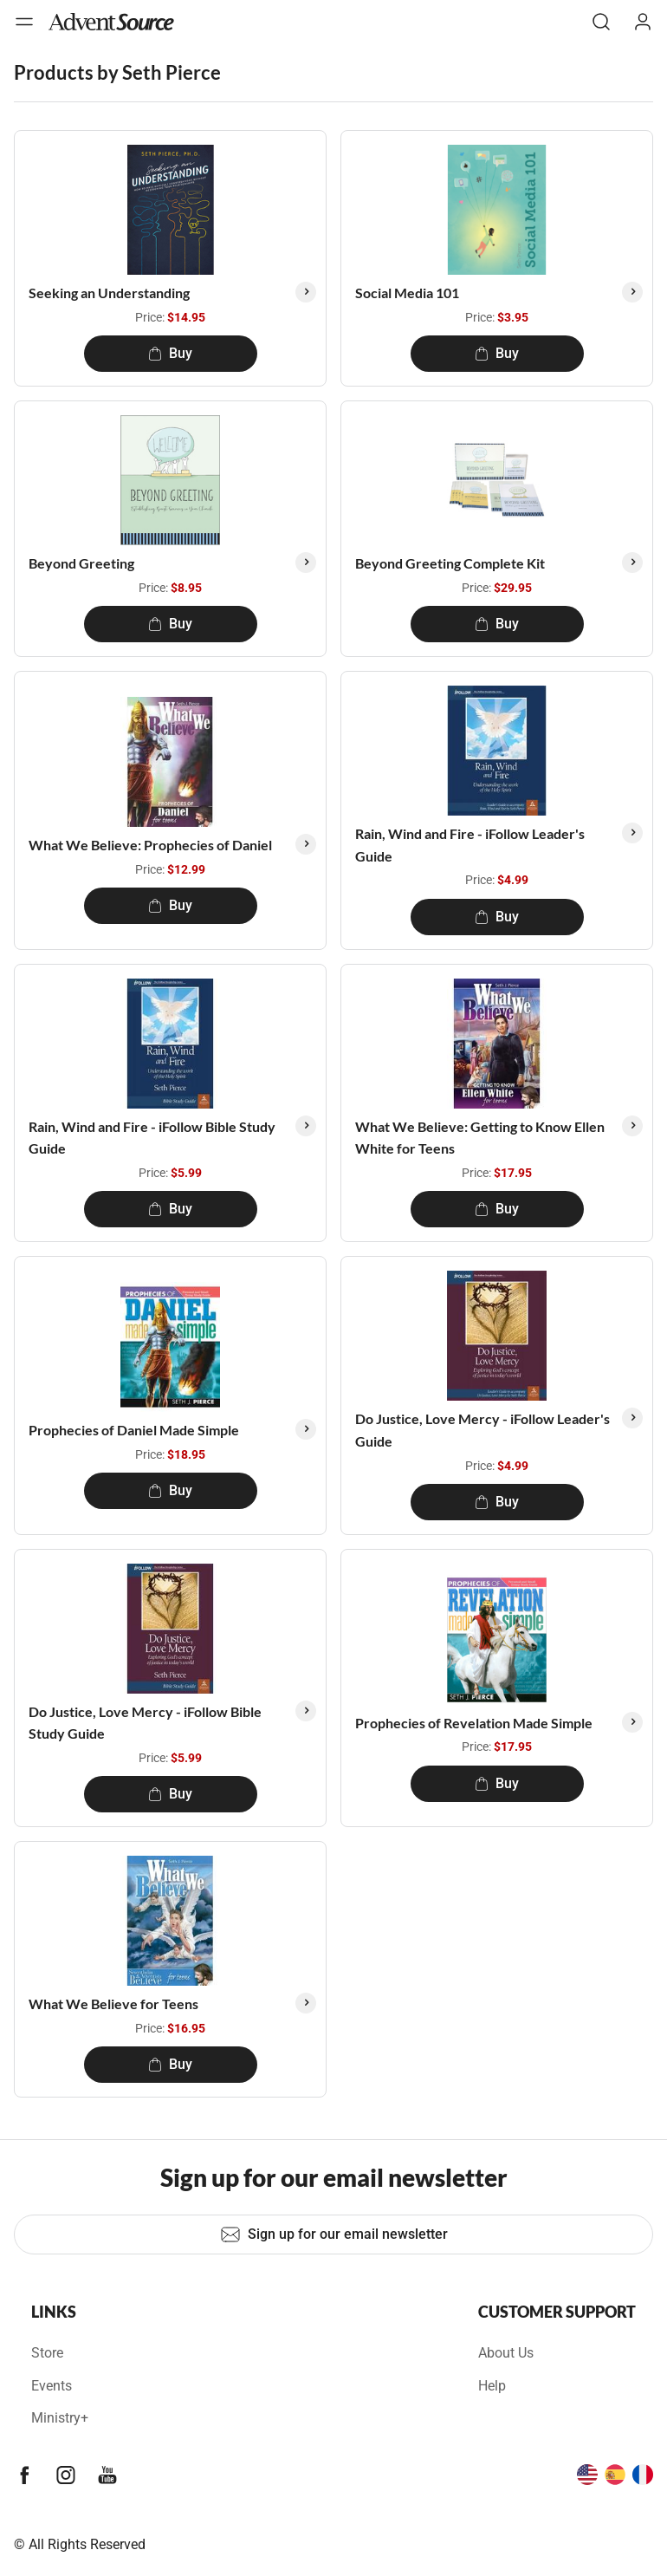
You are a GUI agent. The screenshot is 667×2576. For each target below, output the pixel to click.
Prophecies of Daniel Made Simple (134, 1429)
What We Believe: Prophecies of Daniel (150, 844)
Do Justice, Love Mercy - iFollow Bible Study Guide (145, 1722)
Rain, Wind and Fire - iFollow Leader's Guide (470, 844)
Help (492, 2386)
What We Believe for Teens (113, 2003)
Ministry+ (59, 2418)
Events (51, 2386)
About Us (506, 2353)
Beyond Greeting (81, 563)
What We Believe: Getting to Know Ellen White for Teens (480, 1137)
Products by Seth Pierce (117, 72)
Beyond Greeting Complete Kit (450, 563)
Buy (170, 353)
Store (47, 2353)
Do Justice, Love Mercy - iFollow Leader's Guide (482, 1429)
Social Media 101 (407, 292)
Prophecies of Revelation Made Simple (474, 1722)
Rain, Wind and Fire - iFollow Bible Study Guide (152, 1137)
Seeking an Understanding (109, 292)
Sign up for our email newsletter (334, 2234)
